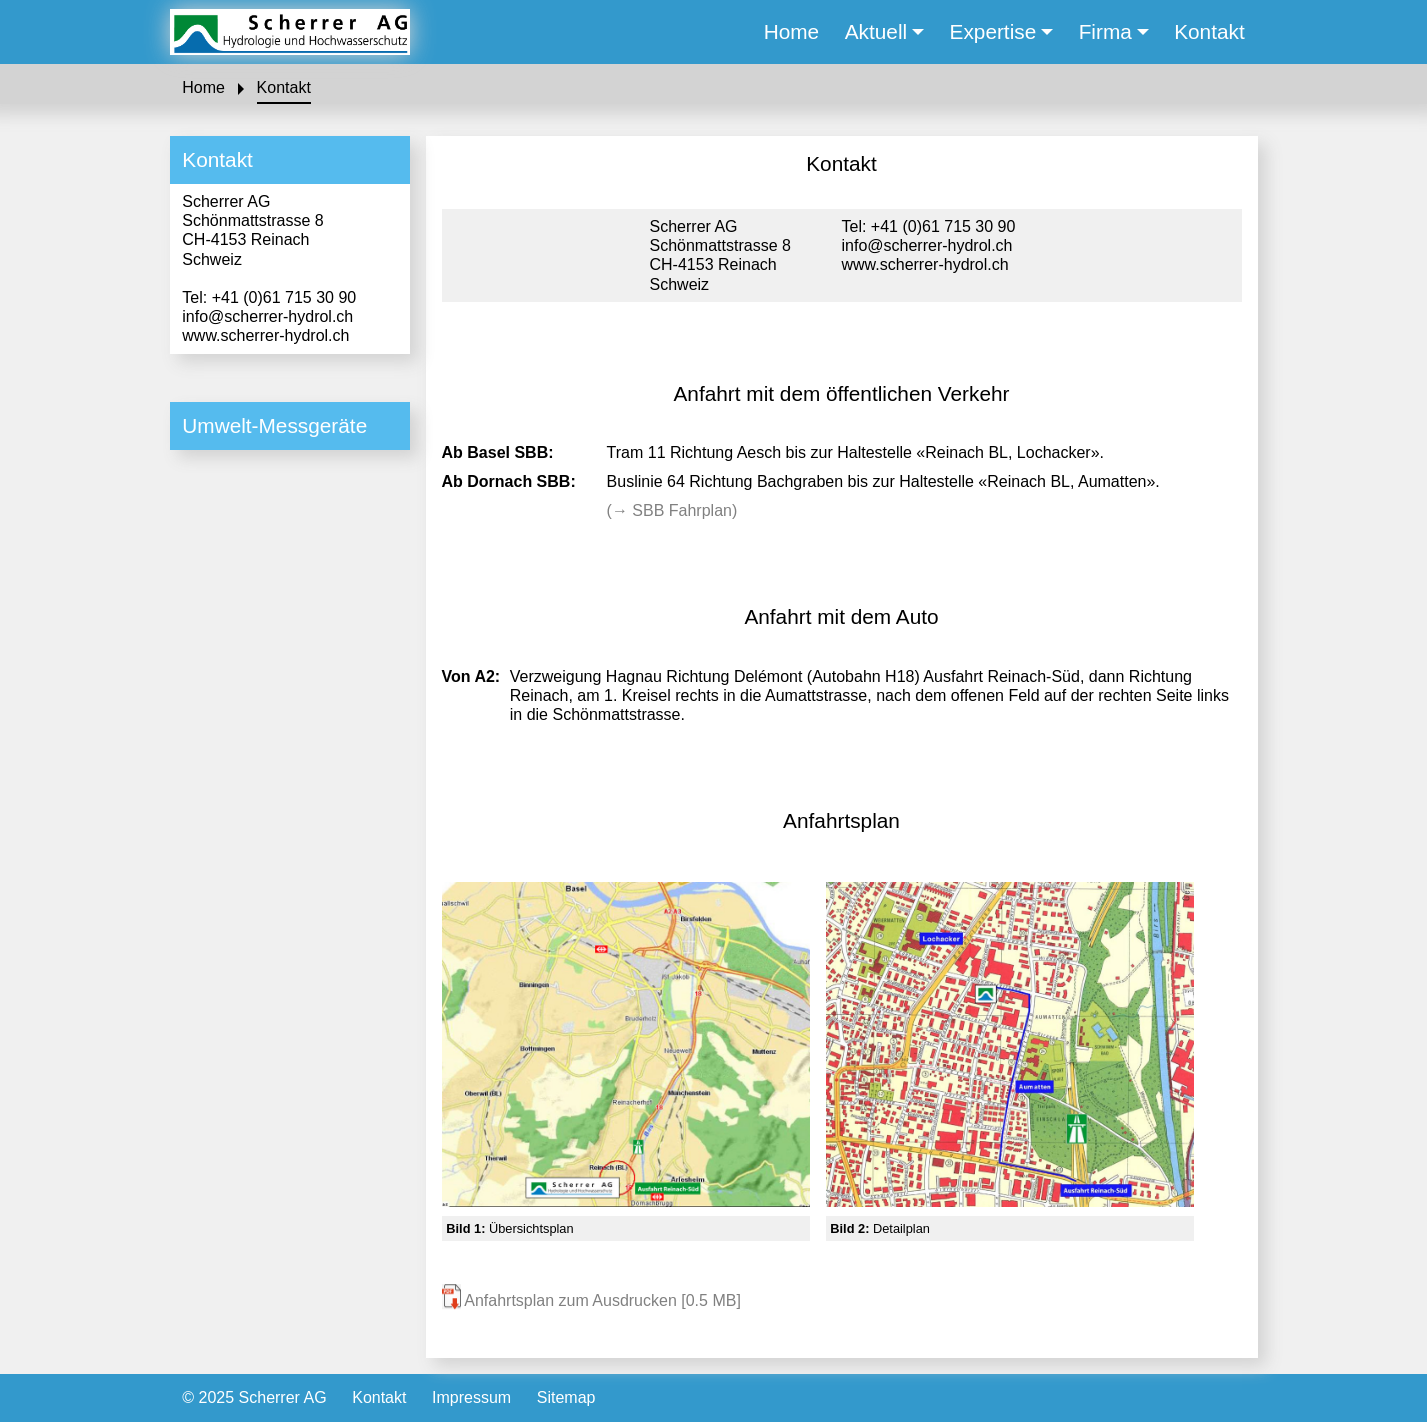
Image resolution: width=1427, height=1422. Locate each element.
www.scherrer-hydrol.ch (265, 335)
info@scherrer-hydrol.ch (267, 316)
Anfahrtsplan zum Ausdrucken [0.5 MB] (591, 1300)
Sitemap (566, 1397)
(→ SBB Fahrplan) (672, 510)
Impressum (471, 1397)
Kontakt (284, 87)
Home (203, 87)
